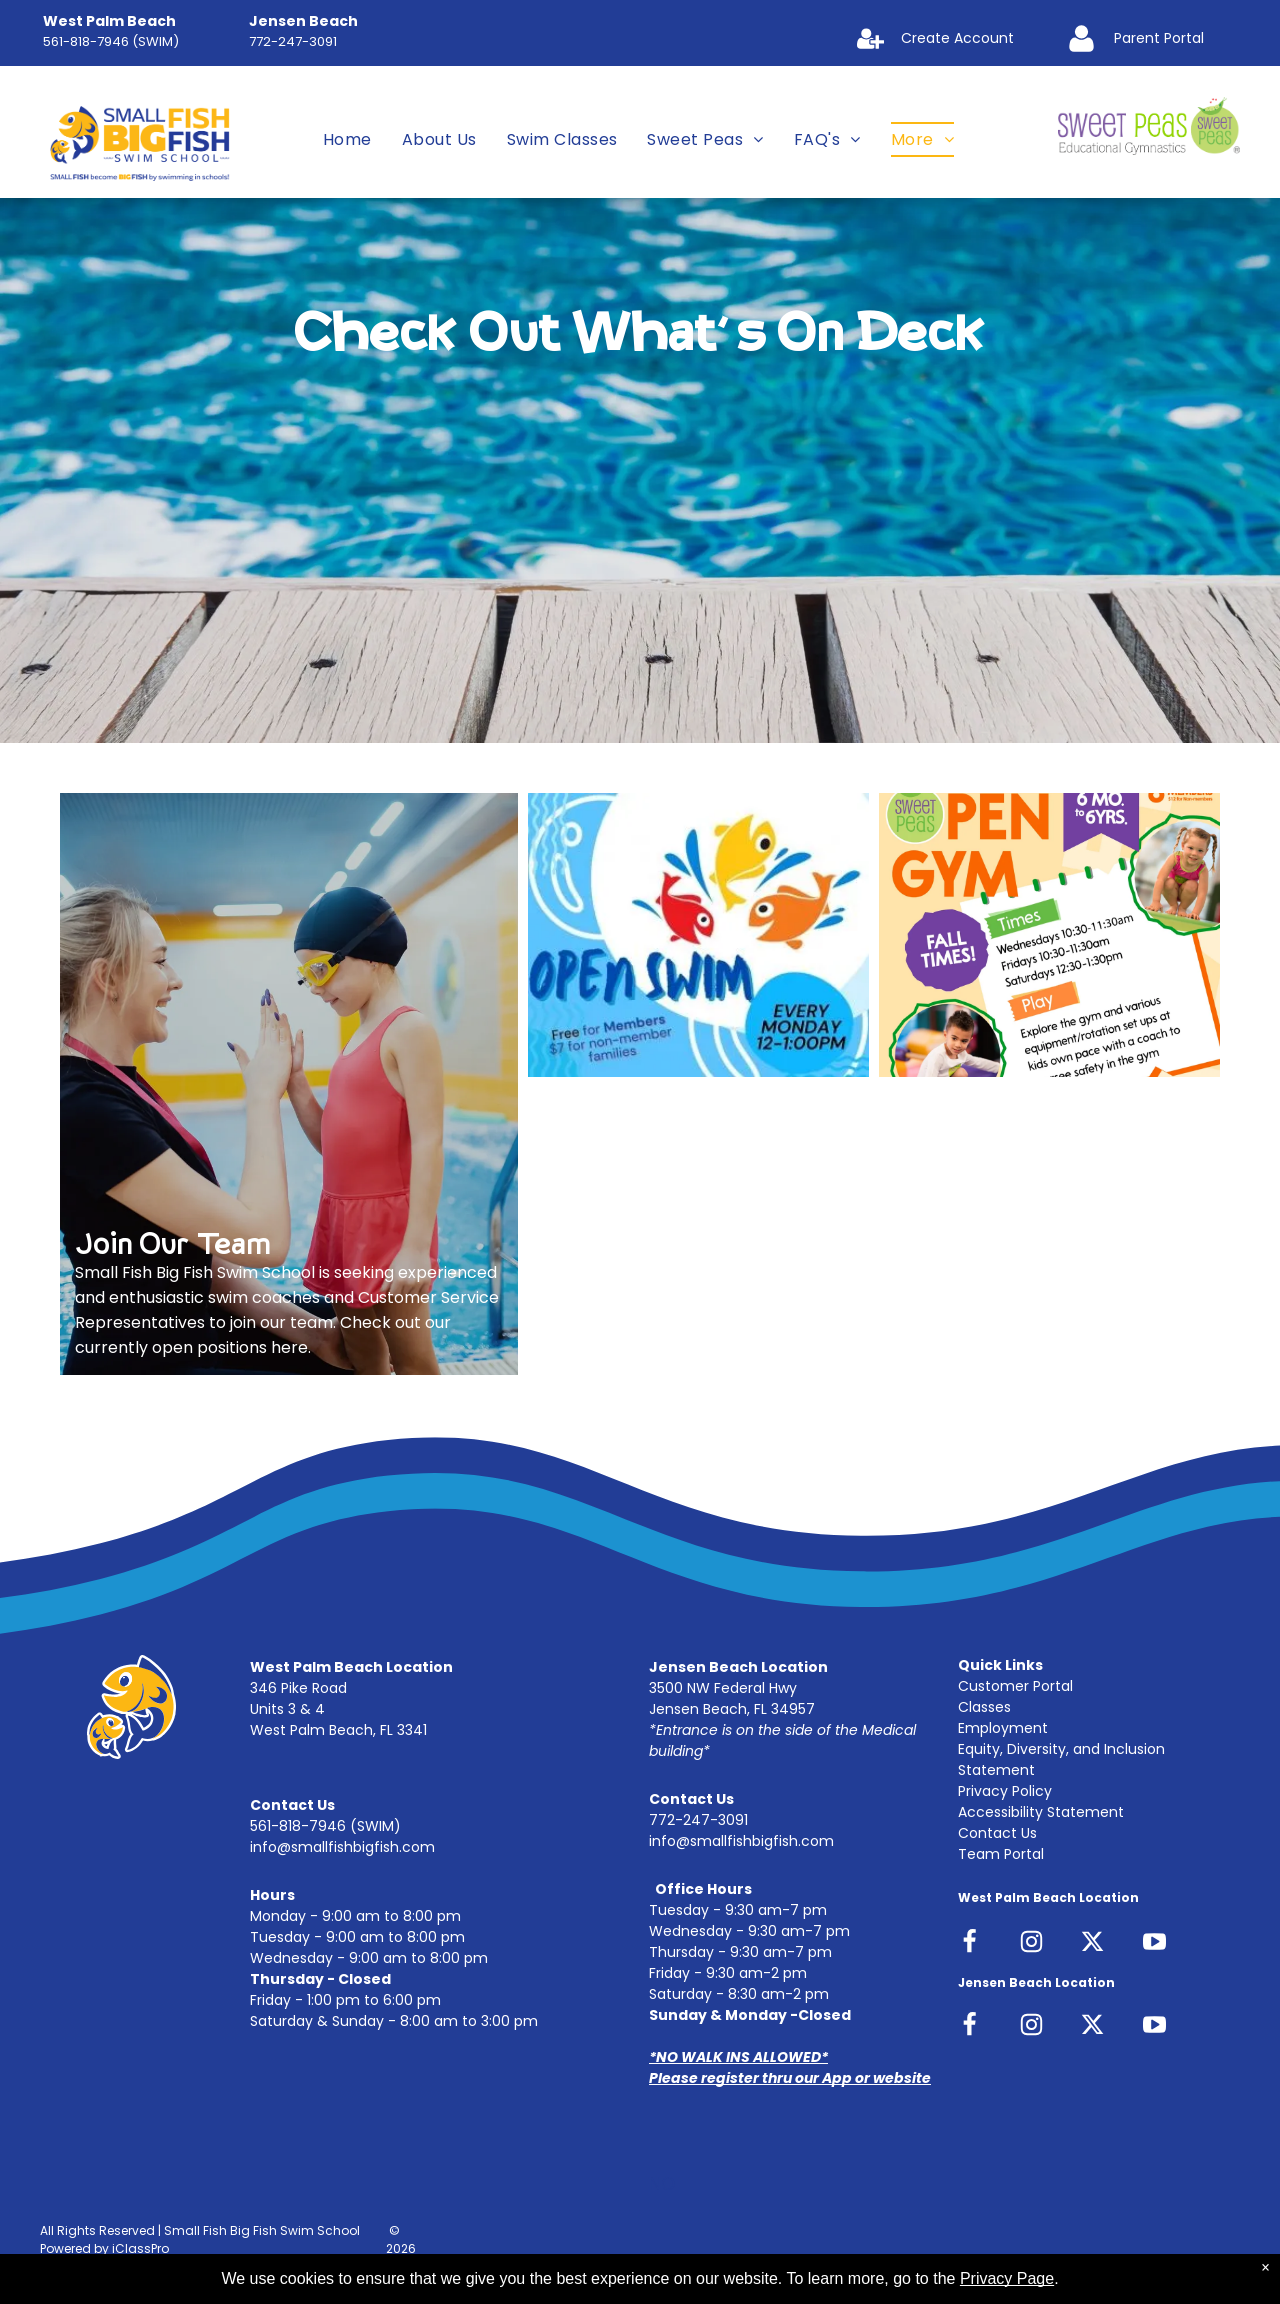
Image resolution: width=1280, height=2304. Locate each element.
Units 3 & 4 (287, 1709)
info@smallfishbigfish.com (342, 1847)
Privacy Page (1007, 2278)
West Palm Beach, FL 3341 (338, 1730)
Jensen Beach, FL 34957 (732, 1709)
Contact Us (997, 1833)
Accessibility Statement (1041, 1812)
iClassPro (140, 2248)
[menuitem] (347, 139)
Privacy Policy (1005, 1791)
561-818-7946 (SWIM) (111, 41)
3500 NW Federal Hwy (723, 1688)
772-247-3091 (293, 41)
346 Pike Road (298, 1688)
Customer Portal (1015, 1686)
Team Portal (1001, 1854)
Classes (984, 1707)
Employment (1003, 1728)
